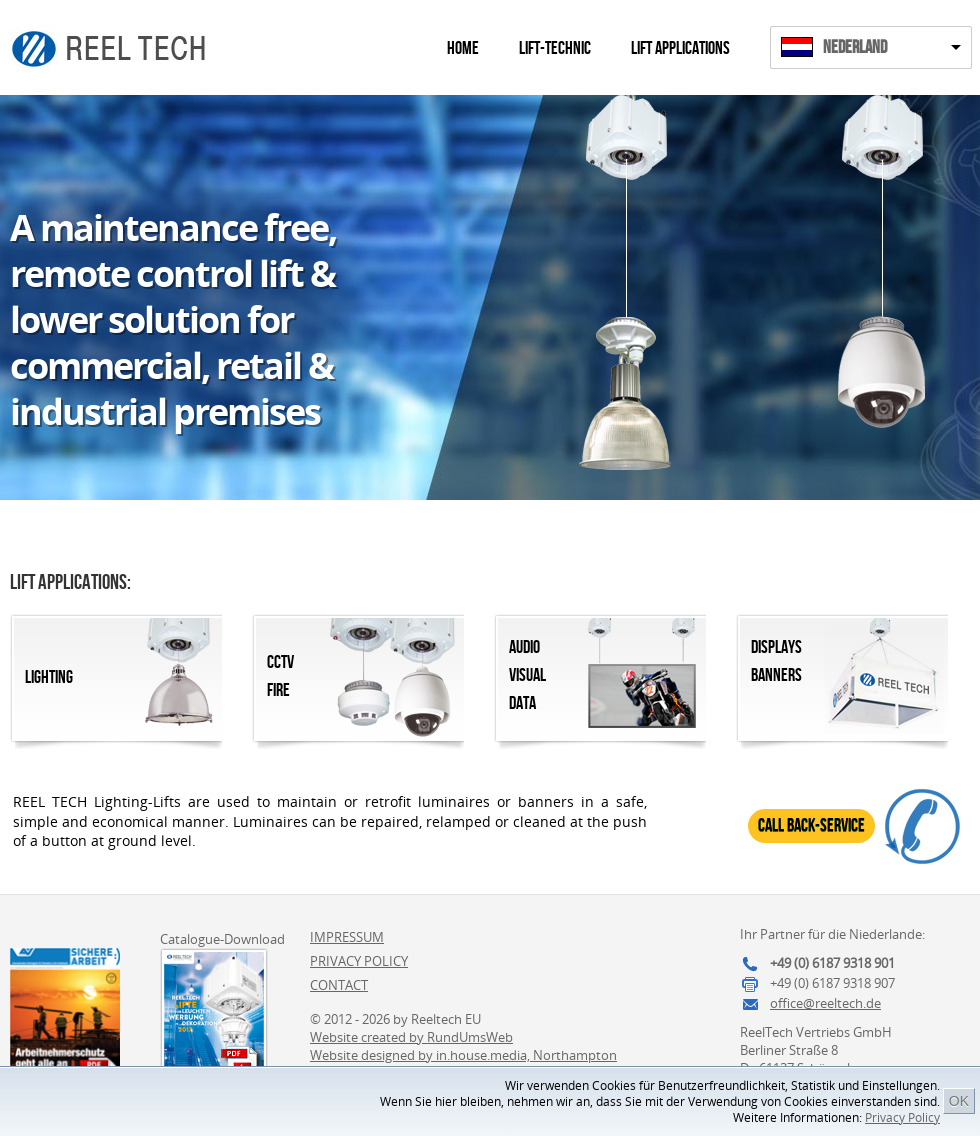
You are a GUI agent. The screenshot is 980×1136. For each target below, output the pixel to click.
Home (463, 48)
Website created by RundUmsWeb (411, 1037)
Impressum (347, 937)
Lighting (49, 677)
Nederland (855, 47)
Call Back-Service (811, 825)
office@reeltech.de (825, 1003)
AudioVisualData (527, 675)
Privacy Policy (902, 1117)
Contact (339, 985)
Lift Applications (680, 48)
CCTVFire (280, 676)
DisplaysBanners (776, 661)
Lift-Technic (555, 48)
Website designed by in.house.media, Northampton (463, 1055)
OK (959, 1101)
